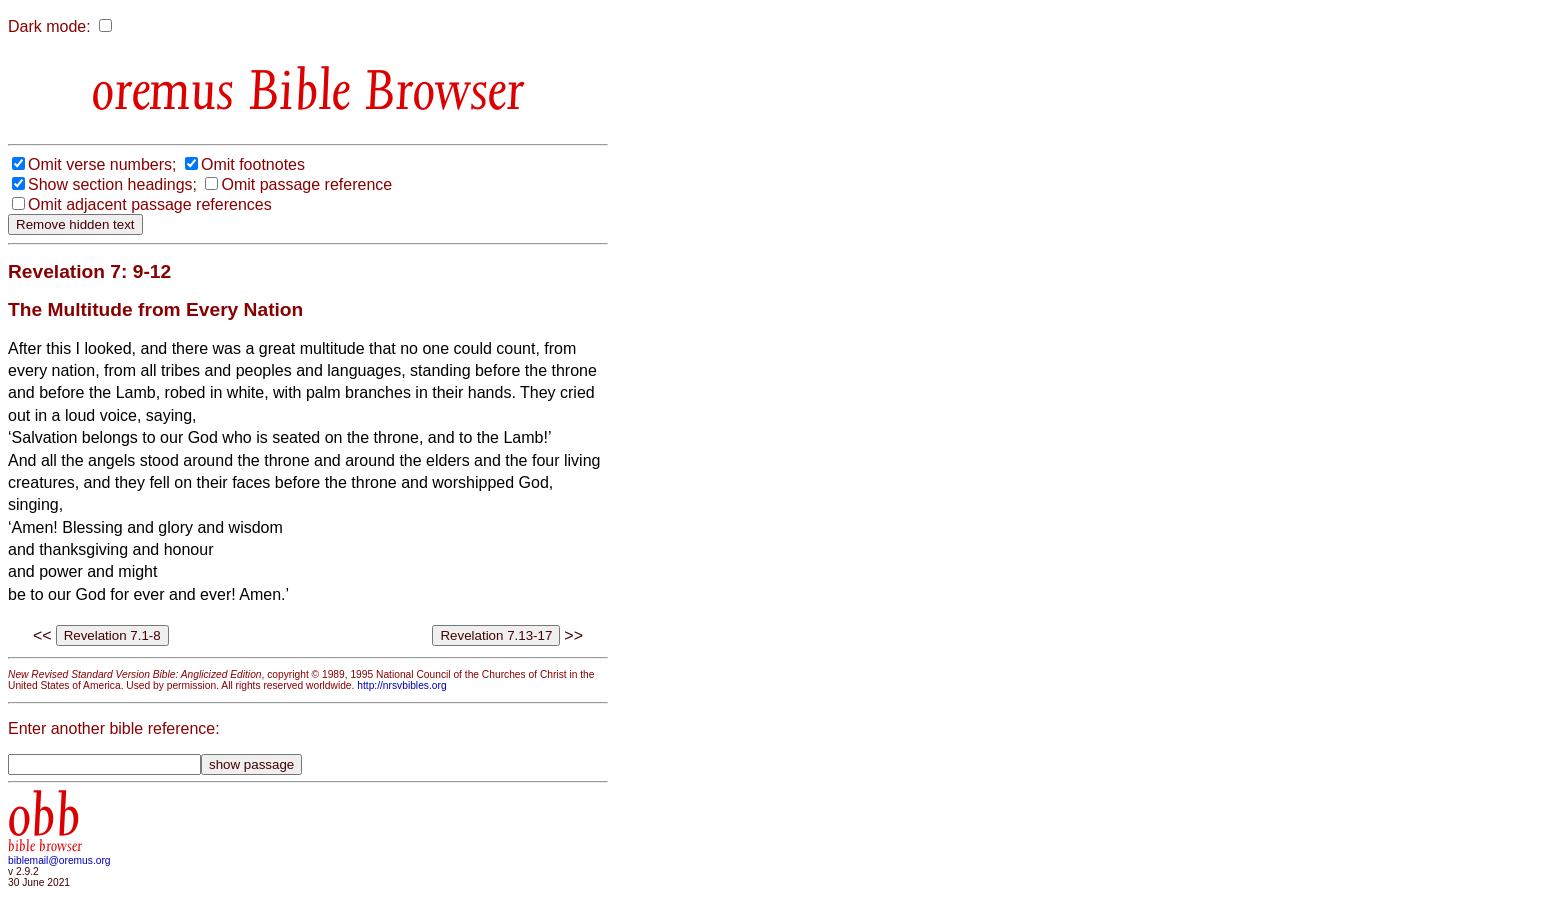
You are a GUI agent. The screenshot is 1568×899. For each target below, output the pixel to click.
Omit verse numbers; (102, 164)
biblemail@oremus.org (59, 860)
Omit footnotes (253, 164)
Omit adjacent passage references (150, 204)
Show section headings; (112, 184)
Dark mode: (49, 26)
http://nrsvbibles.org (401, 685)
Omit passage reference (306, 184)
